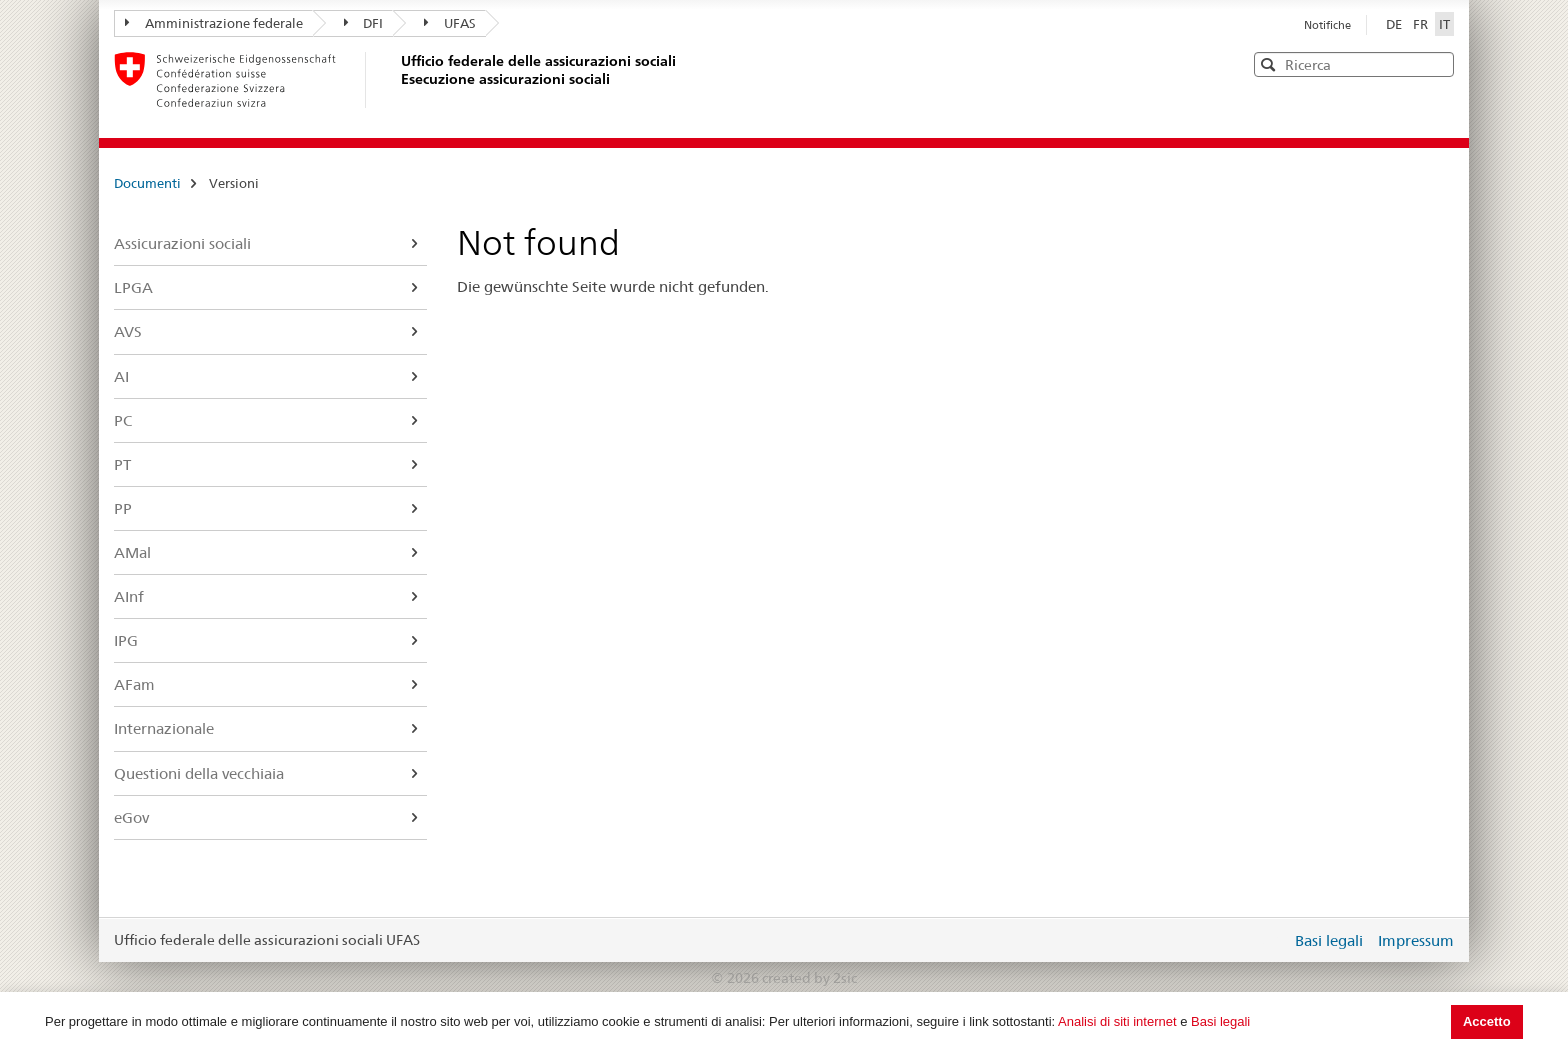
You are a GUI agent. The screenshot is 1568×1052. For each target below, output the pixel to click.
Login (1272, 940)
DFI (364, 23)
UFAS (450, 23)
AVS (128, 331)
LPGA (133, 287)
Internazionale (164, 728)
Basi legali (1220, 1021)
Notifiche (1327, 25)
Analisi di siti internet (1117, 1021)
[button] (1437, 63)
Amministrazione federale (214, 23)
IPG (126, 640)
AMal (132, 552)
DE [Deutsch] (1395, 24)
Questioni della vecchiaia (199, 773)
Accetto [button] (1487, 1021)
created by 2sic (809, 978)
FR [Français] (1422, 24)
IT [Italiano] (1444, 24)
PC (123, 420)
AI (121, 376)
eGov (131, 817)
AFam (134, 684)
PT (122, 464)
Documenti (147, 183)
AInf (129, 596)
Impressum (1416, 940)
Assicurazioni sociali (182, 243)
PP (123, 508)
